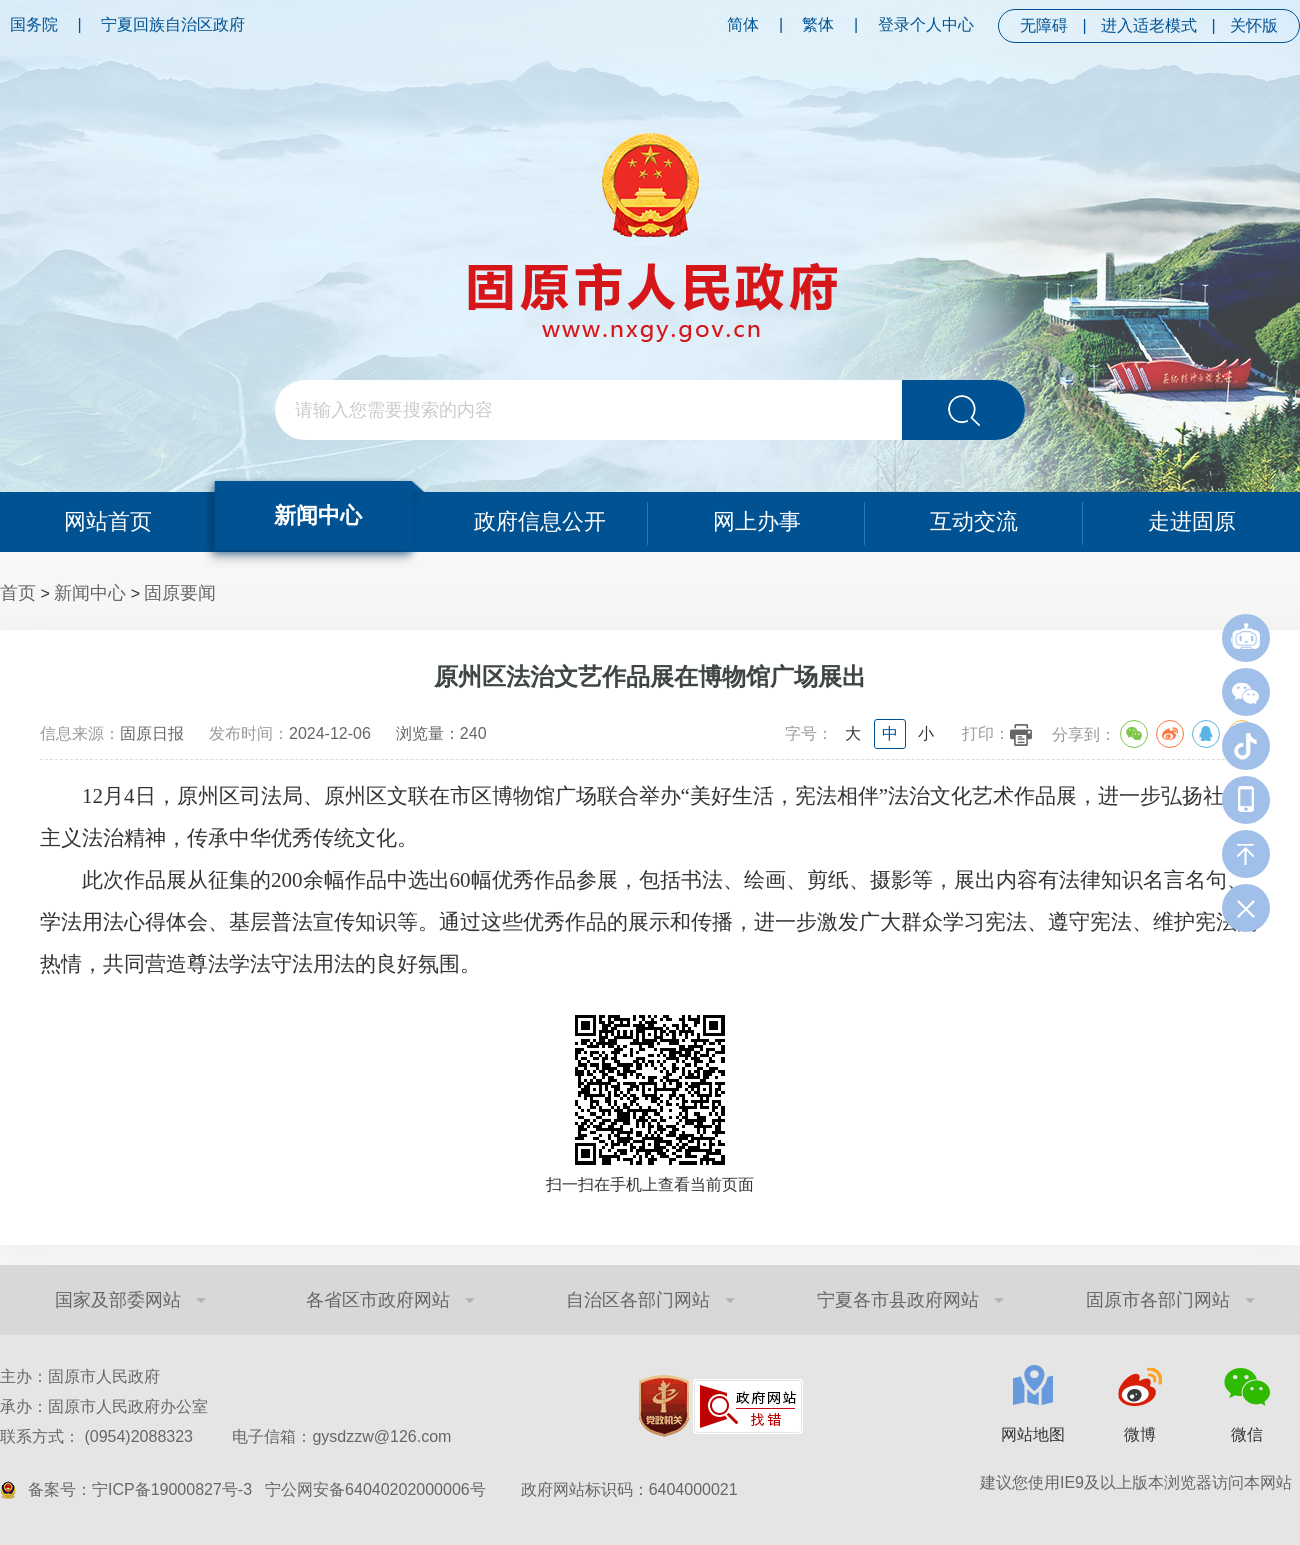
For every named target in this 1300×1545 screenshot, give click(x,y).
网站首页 (108, 521)
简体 (743, 24)
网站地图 (1033, 1434)
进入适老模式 (1149, 25)
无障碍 (1044, 25)
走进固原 (1192, 521)
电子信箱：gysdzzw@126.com (341, 1436)
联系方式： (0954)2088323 (225, 1436)
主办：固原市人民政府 (80, 1376)
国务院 (34, 24)
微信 (1247, 1434)
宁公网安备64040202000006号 (375, 1489)
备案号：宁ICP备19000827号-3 (140, 1489)
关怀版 (1254, 25)
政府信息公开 (540, 521)
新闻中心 (318, 515)
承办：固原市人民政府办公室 (104, 1406)
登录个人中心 (926, 24)
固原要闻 (180, 593)
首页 (18, 593)
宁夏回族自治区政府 (173, 24)
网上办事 (757, 521)
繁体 (818, 24)
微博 (1140, 1434)
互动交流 (974, 521)
